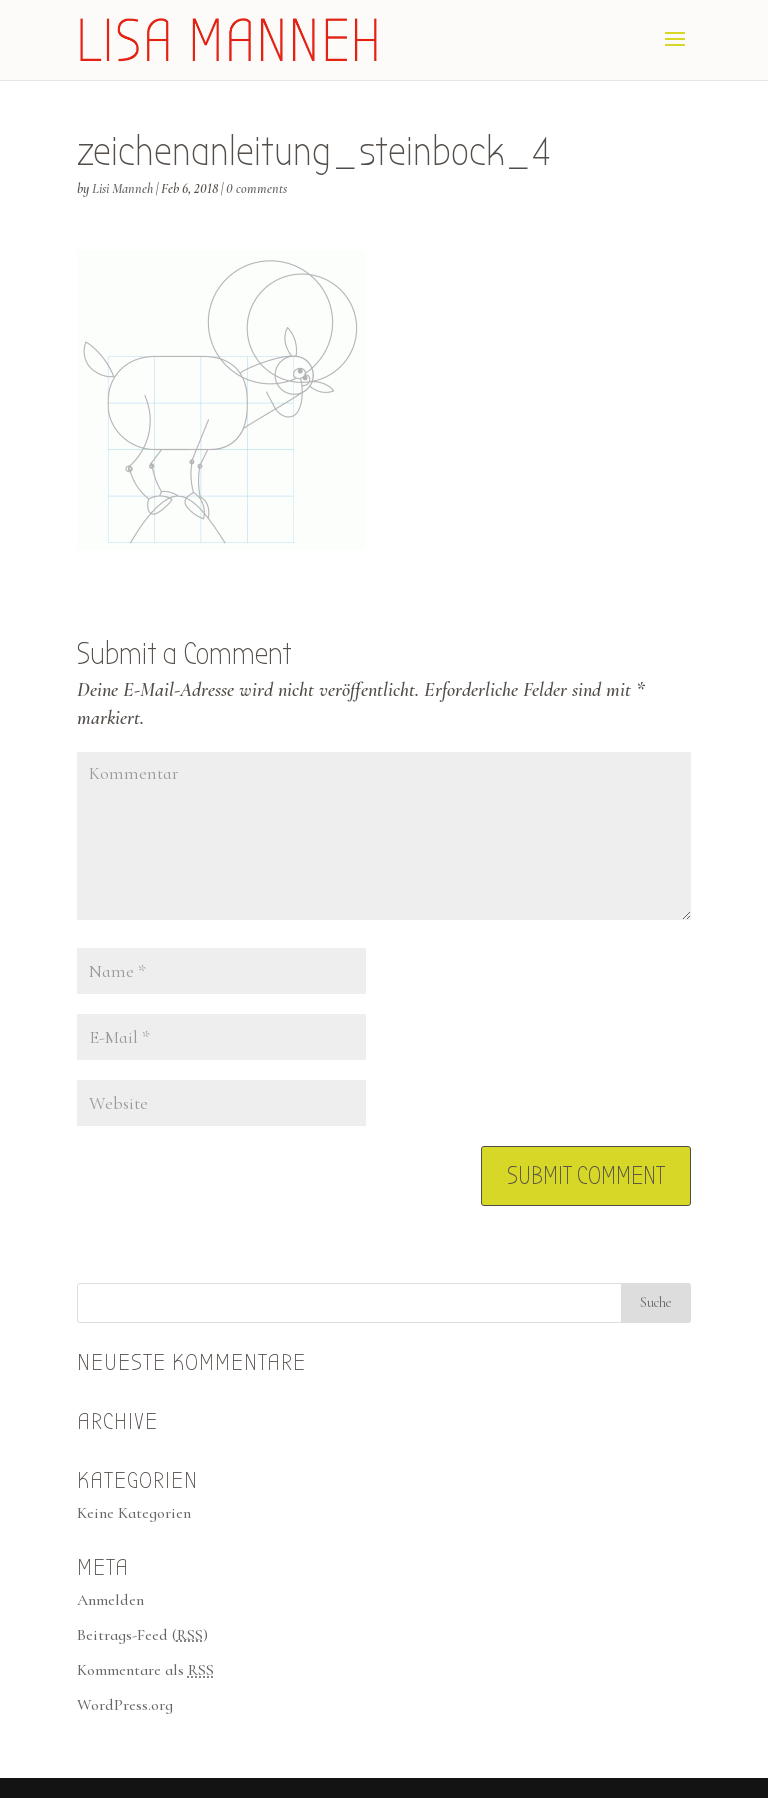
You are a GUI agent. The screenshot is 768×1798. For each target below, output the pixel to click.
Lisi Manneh (122, 188)
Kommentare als (145, 1670)
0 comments (256, 188)
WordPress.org (125, 1705)
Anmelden (110, 1600)
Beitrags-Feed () (142, 1635)
